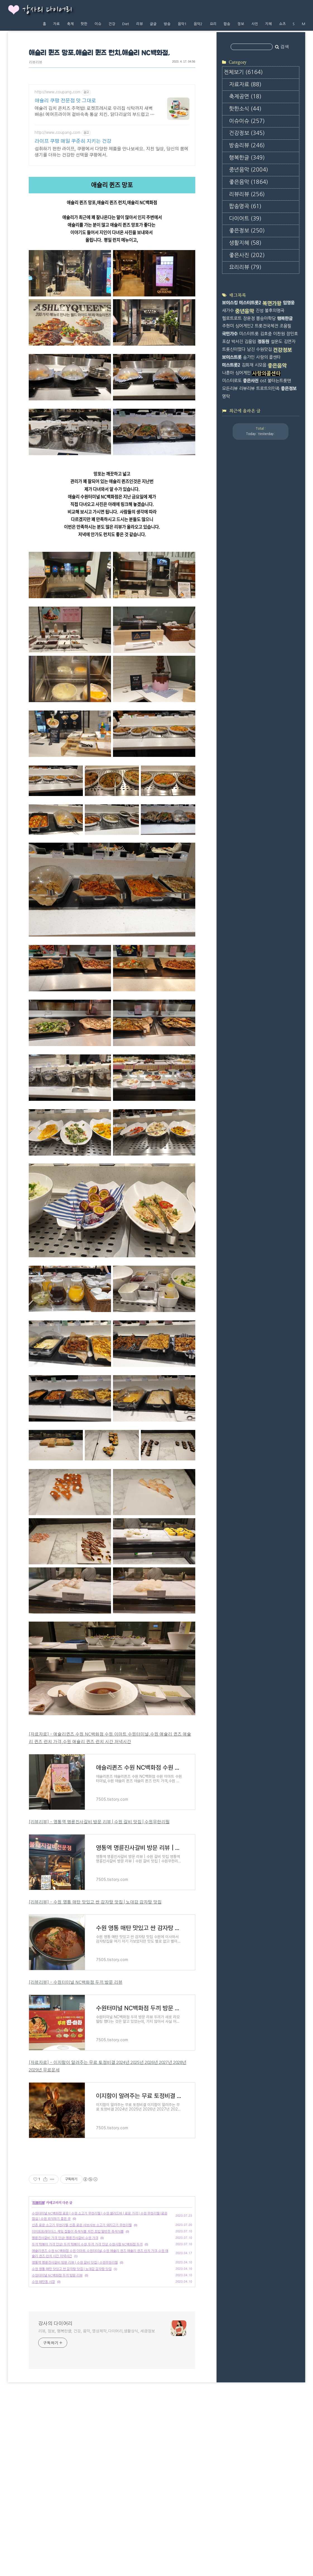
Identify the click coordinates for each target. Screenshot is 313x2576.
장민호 (292, 334)
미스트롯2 (231, 365)
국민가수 (230, 334)
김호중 (266, 334)
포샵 (226, 341)
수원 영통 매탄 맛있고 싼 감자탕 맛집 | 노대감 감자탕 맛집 (72, 2347)
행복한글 (247, 157)
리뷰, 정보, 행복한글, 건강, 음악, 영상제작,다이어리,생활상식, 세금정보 (96, 2409)
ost (263, 381)
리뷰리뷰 (35, 62)
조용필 (285, 326)
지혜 (268, 24)
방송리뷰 (247, 145)
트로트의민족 (268, 388)
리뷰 (139, 24)
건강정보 (247, 133)
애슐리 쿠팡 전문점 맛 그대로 (65, 100)
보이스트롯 (232, 357)
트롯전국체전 (266, 326)
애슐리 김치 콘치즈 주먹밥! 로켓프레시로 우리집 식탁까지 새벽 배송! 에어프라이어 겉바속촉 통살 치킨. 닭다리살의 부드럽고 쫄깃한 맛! (95, 112)
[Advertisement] (112, 2198)
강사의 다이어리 (47, 10)
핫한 (84, 24)
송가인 (249, 357)
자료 (56, 24)
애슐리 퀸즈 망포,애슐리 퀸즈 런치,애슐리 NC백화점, (99, 53)
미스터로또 (232, 381)
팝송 (226, 24)
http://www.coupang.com (57, 92)
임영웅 (289, 303)
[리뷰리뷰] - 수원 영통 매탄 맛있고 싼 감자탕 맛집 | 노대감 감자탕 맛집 (95, 1902)
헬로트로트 (232, 318)
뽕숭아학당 (266, 318)
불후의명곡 (274, 310)
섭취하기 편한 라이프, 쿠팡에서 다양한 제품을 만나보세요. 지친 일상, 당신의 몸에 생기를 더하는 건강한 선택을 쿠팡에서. (111, 152)
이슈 (98, 24)
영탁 (226, 396)
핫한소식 (245, 108)
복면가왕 (272, 303)
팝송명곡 (245, 206)
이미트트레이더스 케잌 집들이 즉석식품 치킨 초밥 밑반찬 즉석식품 (78, 2309)
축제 (70, 24)
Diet (125, 24)
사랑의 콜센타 (268, 357)
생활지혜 (245, 243)
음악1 (182, 24)
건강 (112, 24)
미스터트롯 (249, 334)
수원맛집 (264, 349)
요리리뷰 (245, 267)
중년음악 (248, 169)
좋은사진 (247, 255)
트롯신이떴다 (233, 349)
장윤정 (249, 318)
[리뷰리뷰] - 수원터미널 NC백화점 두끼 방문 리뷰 (75, 1982)
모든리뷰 (230, 388)
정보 (240, 24)
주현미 (228, 326)
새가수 (228, 310)
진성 (259, 310)
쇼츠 (282, 24)
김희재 (247, 365)
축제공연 (245, 96)
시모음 (260, 365)
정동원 (263, 341)
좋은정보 (247, 230)
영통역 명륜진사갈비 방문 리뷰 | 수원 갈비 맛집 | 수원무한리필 (75, 2340)
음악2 (198, 24)
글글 (153, 24)
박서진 (237, 341)
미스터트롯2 (250, 303)
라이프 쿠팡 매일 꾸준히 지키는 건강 (73, 141)
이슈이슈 (247, 121)
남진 (251, 349)
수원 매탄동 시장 (43, 2360)
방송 (167, 24)
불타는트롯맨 (279, 381)
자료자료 (245, 84)
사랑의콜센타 (266, 373)
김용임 (250, 341)
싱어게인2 (244, 326)
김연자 (289, 341)
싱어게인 (243, 373)
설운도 (276, 341)
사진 (254, 24)
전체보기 (243, 72)
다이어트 (245, 218)
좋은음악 (248, 182)
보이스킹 (230, 303)
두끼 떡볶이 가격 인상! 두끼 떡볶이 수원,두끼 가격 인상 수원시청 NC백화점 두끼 (87, 2322)
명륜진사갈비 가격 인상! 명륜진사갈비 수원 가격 (65, 2316)
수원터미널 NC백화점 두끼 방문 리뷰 (57, 2353)
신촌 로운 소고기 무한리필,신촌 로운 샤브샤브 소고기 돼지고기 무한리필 (82, 2303)
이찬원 (279, 334)
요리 (213, 24)
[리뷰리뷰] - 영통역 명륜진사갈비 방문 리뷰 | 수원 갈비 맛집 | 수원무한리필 (99, 1822)
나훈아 (228, 373)
